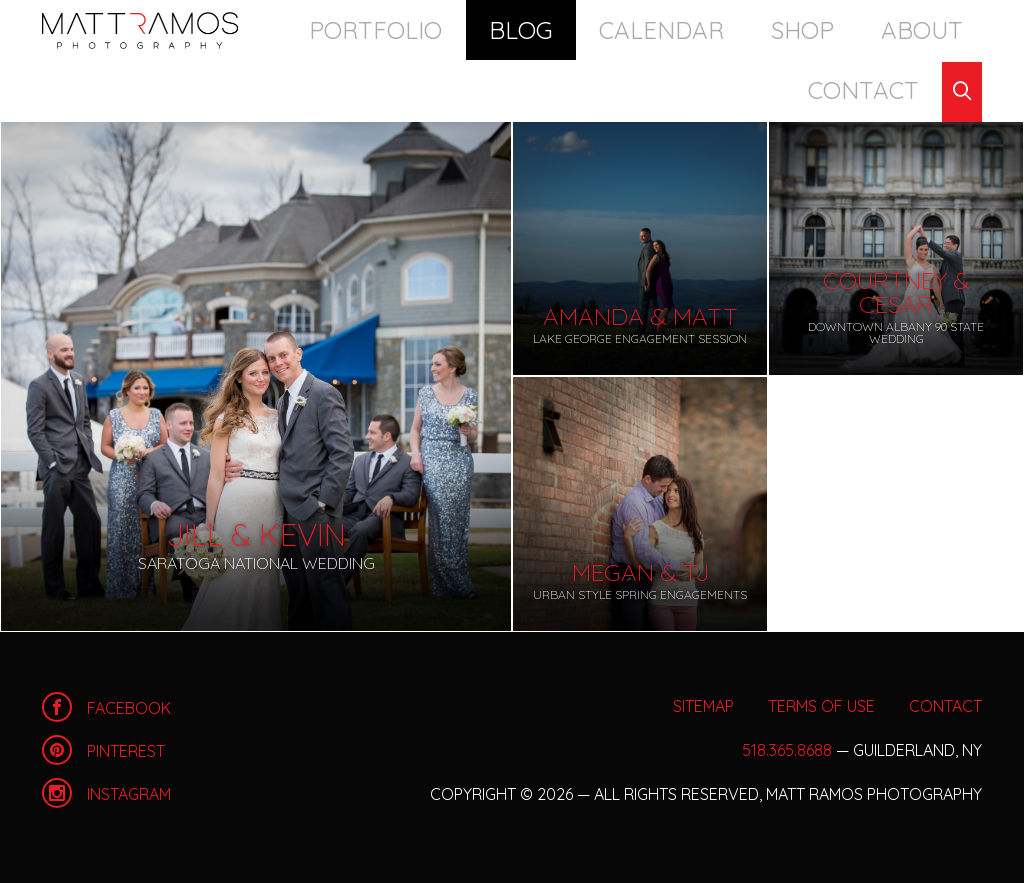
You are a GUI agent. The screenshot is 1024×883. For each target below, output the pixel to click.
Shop (707, 29)
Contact (886, 29)
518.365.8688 (787, 750)
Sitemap (703, 706)
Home (140, 30)
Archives (157, 89)
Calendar (609, 29)
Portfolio (409, 29)
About (786, 29)
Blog (510, 29)
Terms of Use (821, 706)
